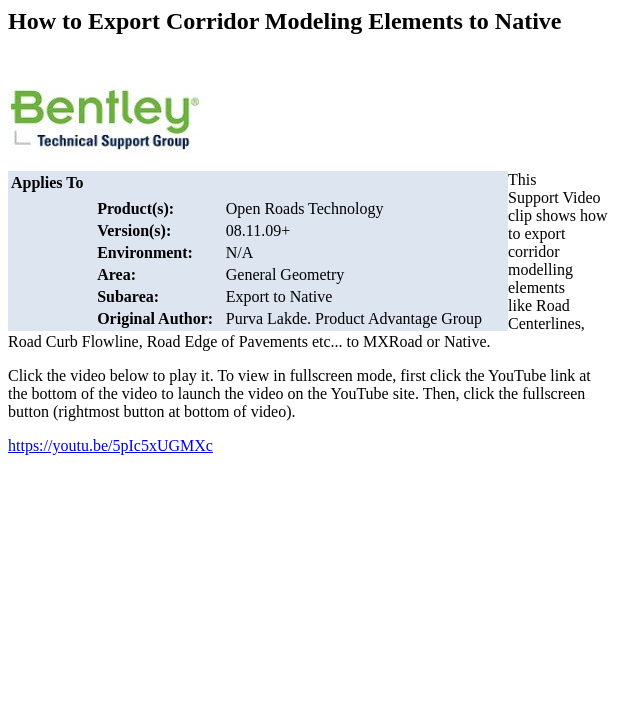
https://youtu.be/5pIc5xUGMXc (110, 445)
